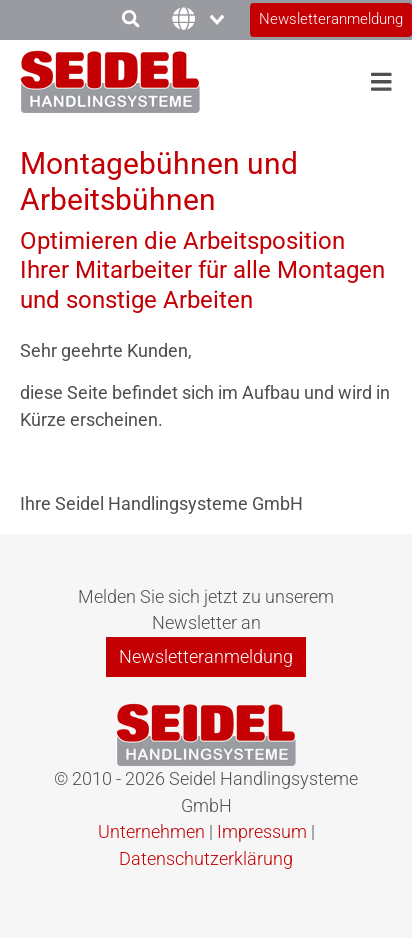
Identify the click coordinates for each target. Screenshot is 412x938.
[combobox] (183, 20)
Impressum (262, 832)
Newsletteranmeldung (331, 19)
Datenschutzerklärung (206, 859)
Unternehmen (151, 832)
